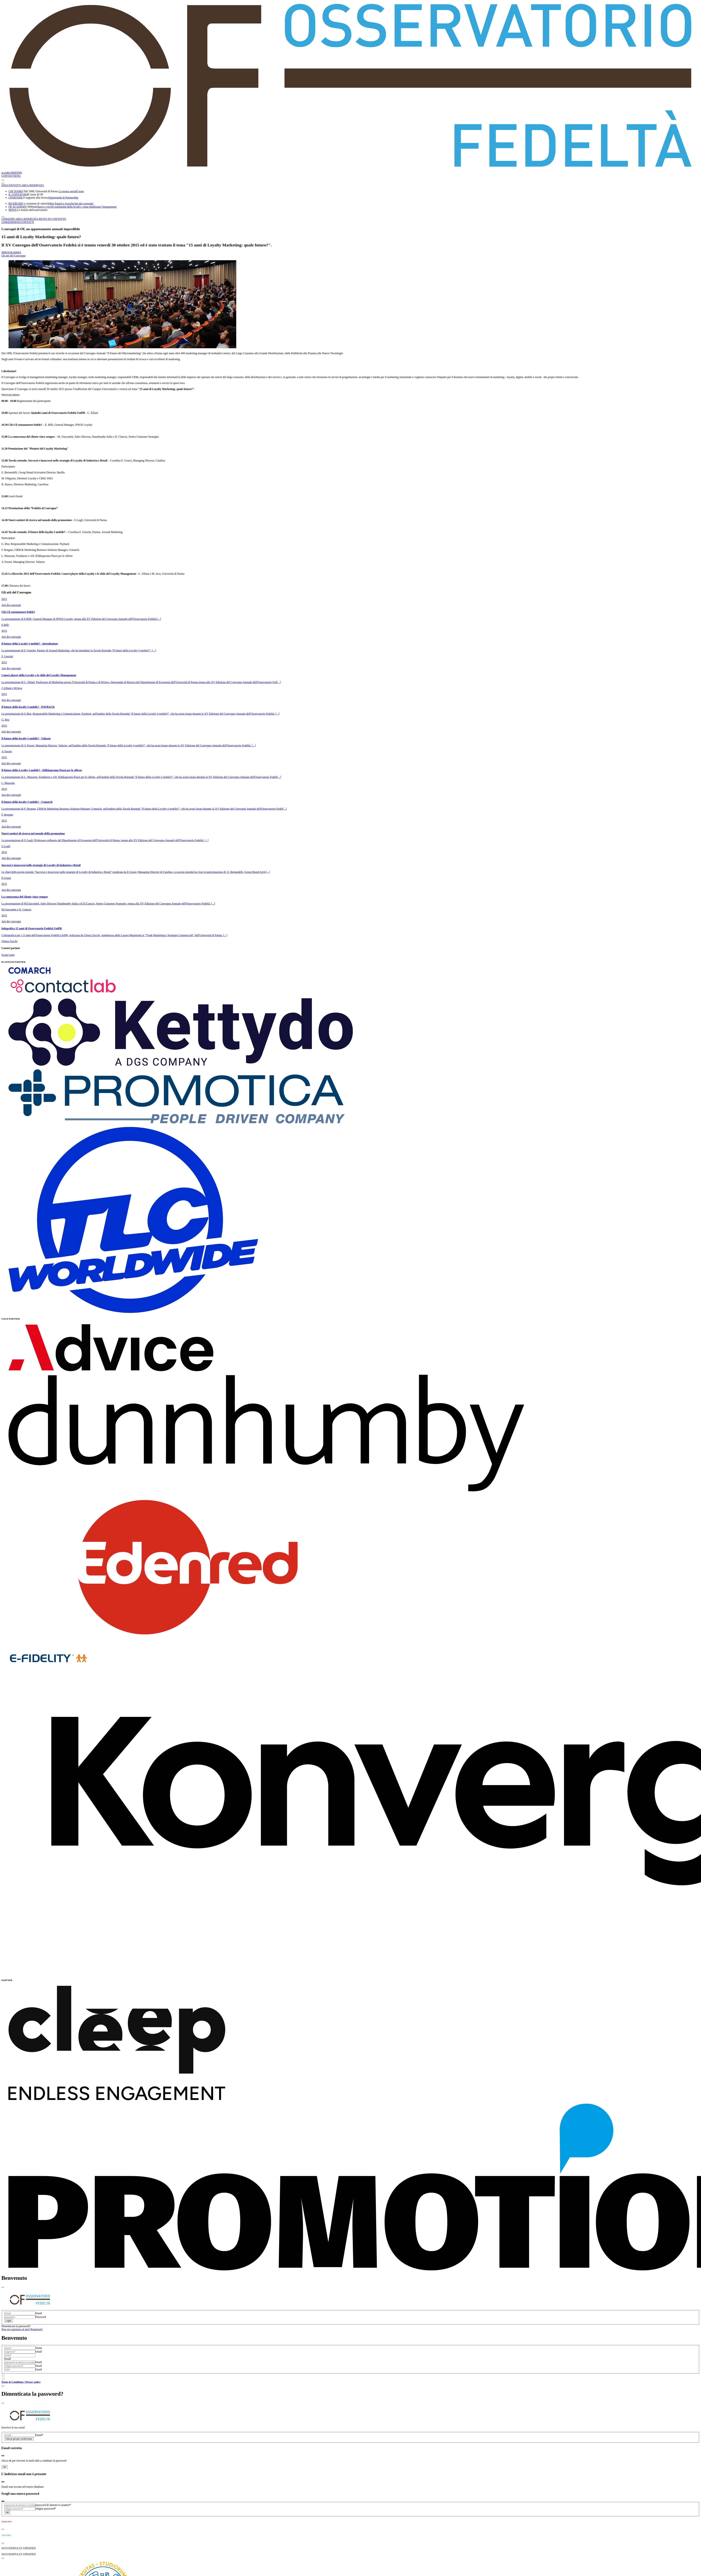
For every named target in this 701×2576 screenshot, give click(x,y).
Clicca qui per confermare (19, 2439)
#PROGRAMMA (11, 252)
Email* (39, 2435)
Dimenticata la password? (15, 2326)
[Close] (2, 2287)
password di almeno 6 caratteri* (53, 2504)
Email (38, 2313)
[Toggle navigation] (2, 180)
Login (8, 2320)
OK (4, 2467)
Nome (38, 2347)
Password (40, 2316)
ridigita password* (45, 2508)
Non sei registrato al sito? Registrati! (22, 2329)
